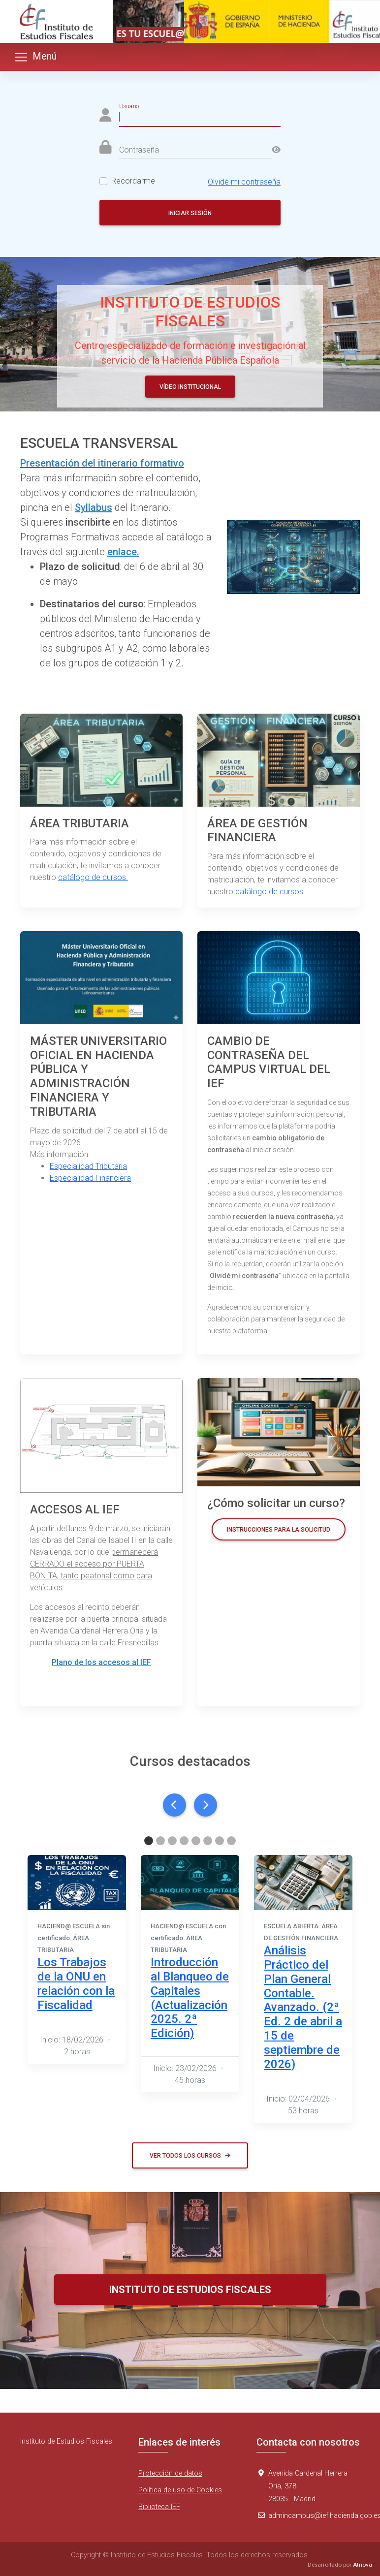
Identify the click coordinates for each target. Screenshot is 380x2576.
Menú (35, 57)
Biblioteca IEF (159, 2507)
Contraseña (139, 150)
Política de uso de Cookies (180, 2490)
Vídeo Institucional (190, 386)
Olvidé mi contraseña (244, 182)
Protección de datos (170, 2473)
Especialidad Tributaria (88, 1166)
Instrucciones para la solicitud (278, 1529)
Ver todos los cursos (190, 2155)
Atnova (362, 2564)
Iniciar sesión (190, 213)
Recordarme (133, 181)
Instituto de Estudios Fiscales (190, 2289)
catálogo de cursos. (93, 877)
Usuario (129, 106)
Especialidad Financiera (90, 1178)
